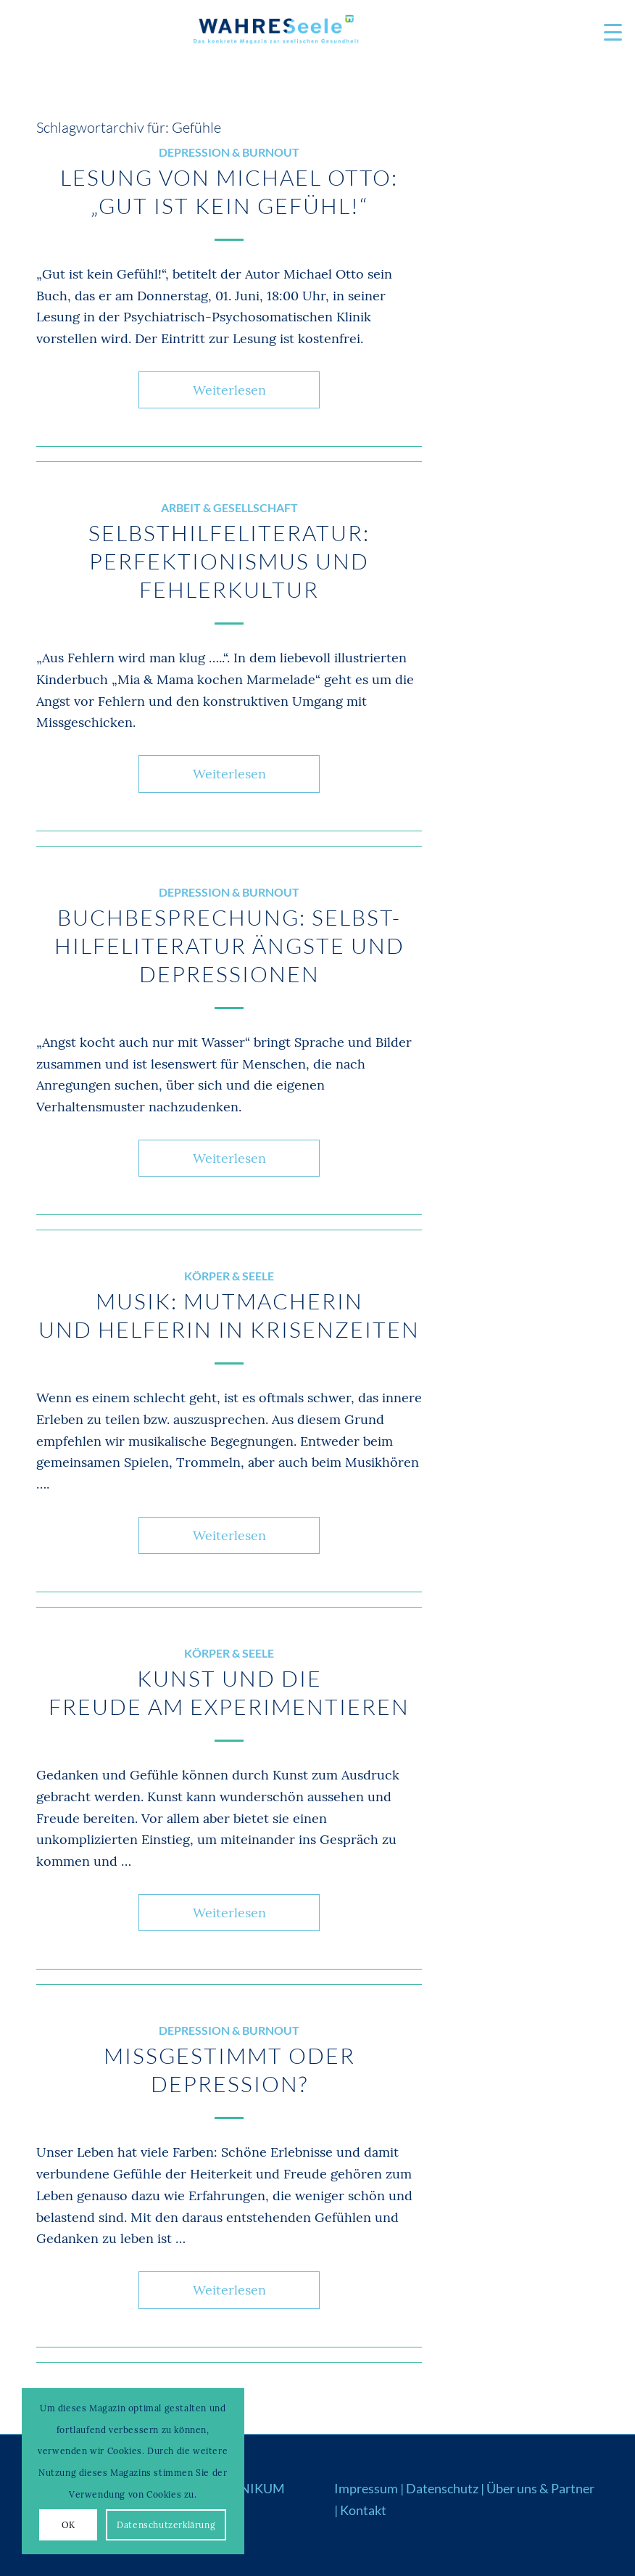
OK (68, 2524)
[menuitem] (605, 32)
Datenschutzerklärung (166, 2524)
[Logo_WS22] (275, 32)
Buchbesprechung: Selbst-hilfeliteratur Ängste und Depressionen (229, 945)
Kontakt (363, 2510)
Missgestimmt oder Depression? (229, 2069)
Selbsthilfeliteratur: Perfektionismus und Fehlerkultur (229, 561)
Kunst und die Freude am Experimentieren (229, 1692)
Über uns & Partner (540, 2488)
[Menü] (605, 32)
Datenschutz (442, 2488)
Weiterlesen (229, 390)
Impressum (366, 2488)
